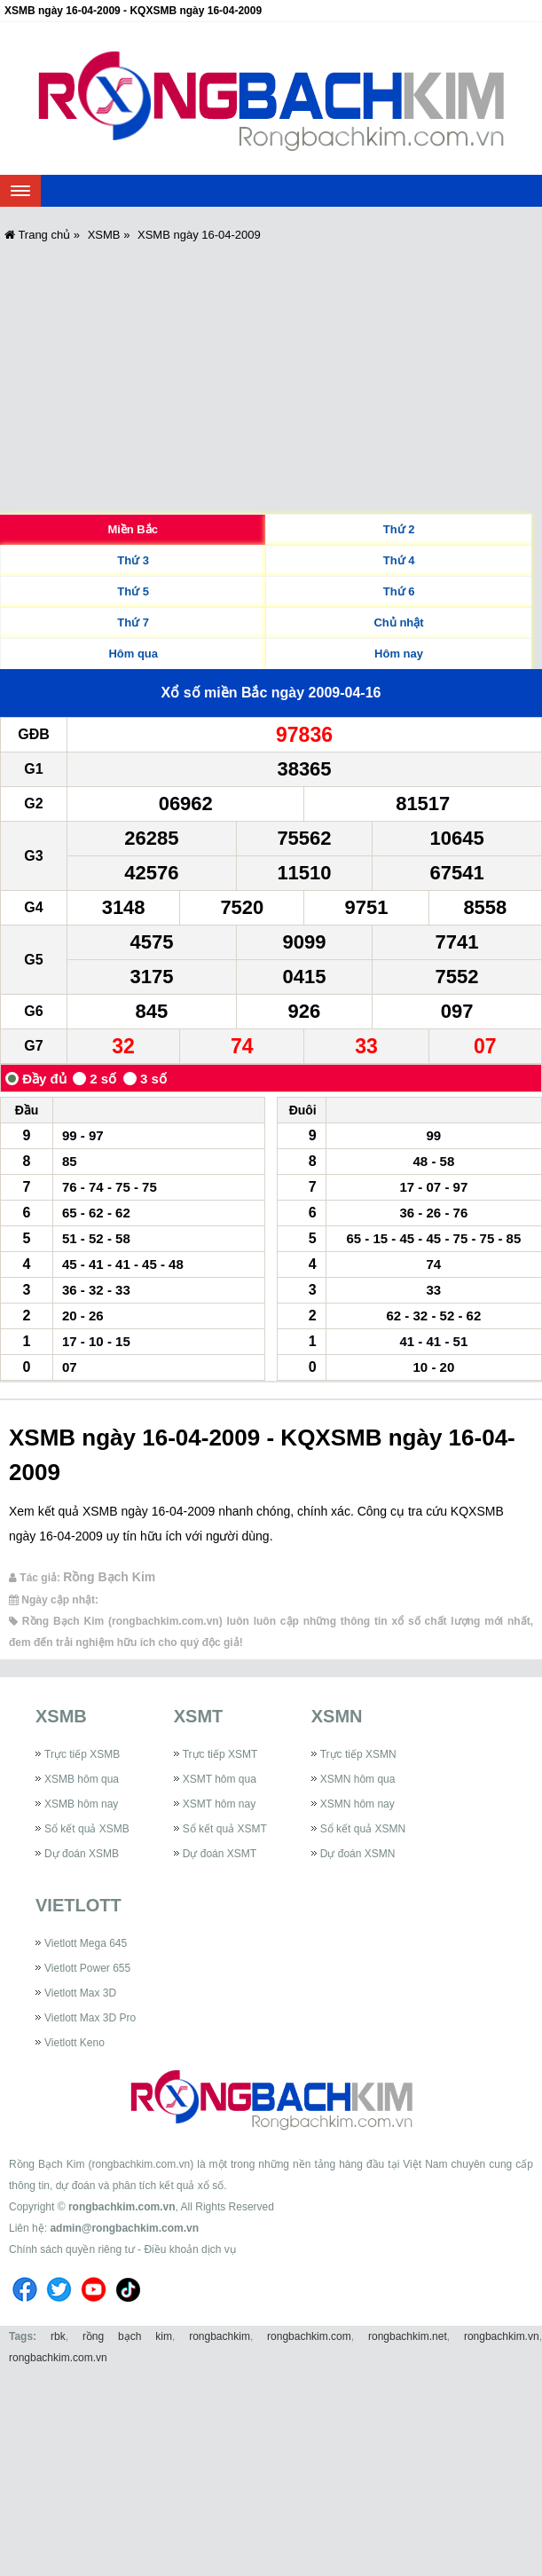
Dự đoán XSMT (219, 1853)
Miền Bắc (132, 529)
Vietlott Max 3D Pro (90, 2018)
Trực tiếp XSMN (358, 1754)
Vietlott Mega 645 (85, 1943)
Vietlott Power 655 (87, 1968)
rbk (58, 2336)
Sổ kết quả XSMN (362, 1829)
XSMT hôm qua (219, 1779)
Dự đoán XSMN (358, 1853)
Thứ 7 (133, 622)
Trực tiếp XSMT (220, 1754)
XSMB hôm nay (81, 1804)
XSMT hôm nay (219, 1804)
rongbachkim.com (309, 2336)
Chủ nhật (398, 622)
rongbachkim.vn (501, 2336)
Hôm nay (398, 653)
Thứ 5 (133, 591)
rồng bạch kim (127, 2336)
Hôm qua (133, 653)
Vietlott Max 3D (80, 1993)
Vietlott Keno (74, 2042)
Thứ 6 (399, 591)
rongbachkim (219, 2336)
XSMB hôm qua (81, 1779)
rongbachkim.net (407, 2336)
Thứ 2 (399, 529)
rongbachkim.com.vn (122, 2207)
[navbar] (20, 191)
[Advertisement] (271, 376)
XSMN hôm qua (358, 1779)
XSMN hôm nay (357, 1804)
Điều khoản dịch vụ (189, 2249)
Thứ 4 (399, 560)
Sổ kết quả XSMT (225, 1829)
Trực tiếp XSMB (82, 1754)
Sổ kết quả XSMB (87, 1829)
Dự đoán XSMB (81, 1853)
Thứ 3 (133, 560)
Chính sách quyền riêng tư (72, 2249)
